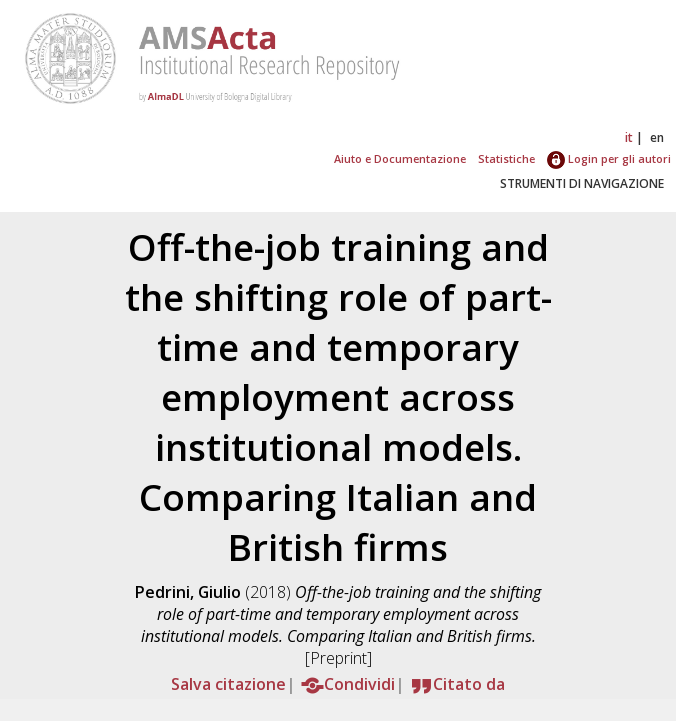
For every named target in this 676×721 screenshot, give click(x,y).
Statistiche (506, 158)
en (657, 137)
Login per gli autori (609, 158)
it (629, 137)
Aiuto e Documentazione (400, 158)
